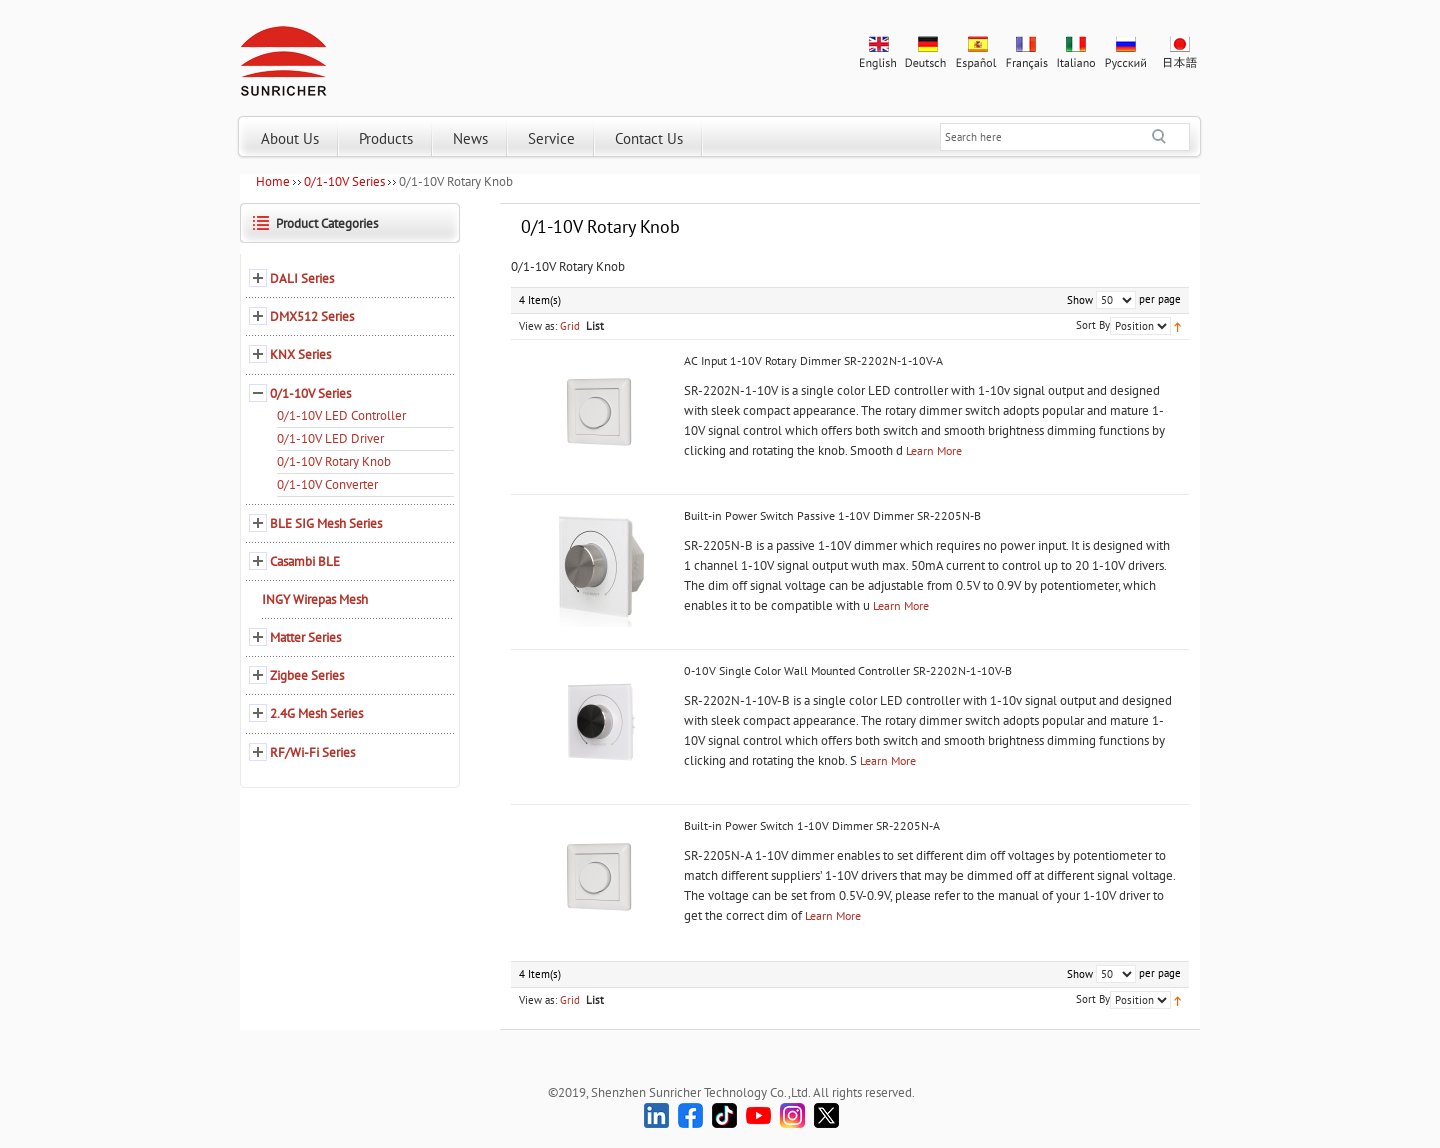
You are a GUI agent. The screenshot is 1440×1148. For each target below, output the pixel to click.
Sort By (1093, 325)
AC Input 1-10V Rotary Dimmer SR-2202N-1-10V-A (813, 360)
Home (273, 181)
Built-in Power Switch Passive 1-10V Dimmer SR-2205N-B (832, 515)
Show (1080, 300)
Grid (570, 326)
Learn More (934, 450)
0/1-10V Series (344, 181)
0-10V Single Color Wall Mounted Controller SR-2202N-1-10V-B (848, 670)
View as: (538, 326)
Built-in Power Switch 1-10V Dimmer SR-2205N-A (812, 825)
